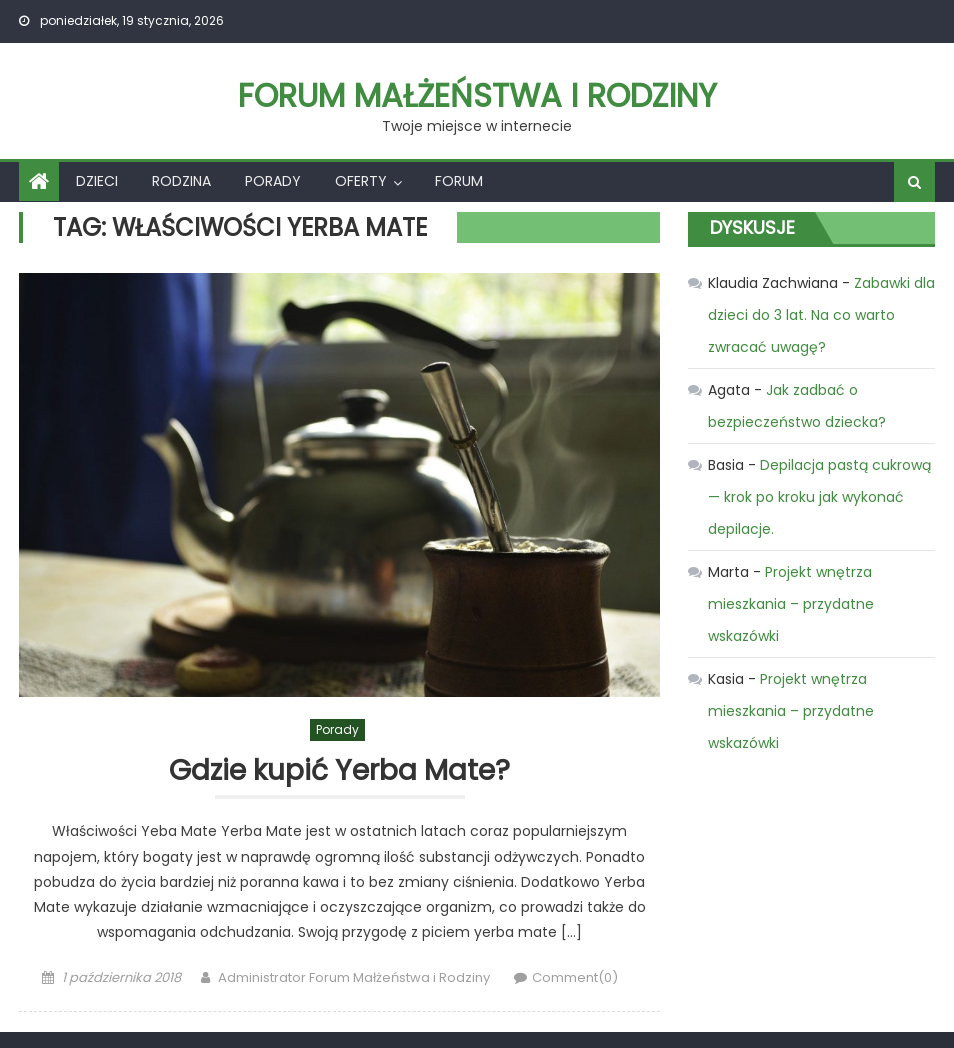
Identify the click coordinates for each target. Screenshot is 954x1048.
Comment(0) (575, 977)
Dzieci (97, 181)
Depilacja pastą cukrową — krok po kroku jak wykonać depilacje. (819, 497)
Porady (273, 181)
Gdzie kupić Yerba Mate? (339, 771)
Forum (459, 181)
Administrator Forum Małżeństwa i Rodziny (354, 977)
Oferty (361, 181)
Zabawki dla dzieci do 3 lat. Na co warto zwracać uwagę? (821, 315)
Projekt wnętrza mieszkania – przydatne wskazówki (791, 604)
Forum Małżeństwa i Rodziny (477, 95)
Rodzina (181, 181)
